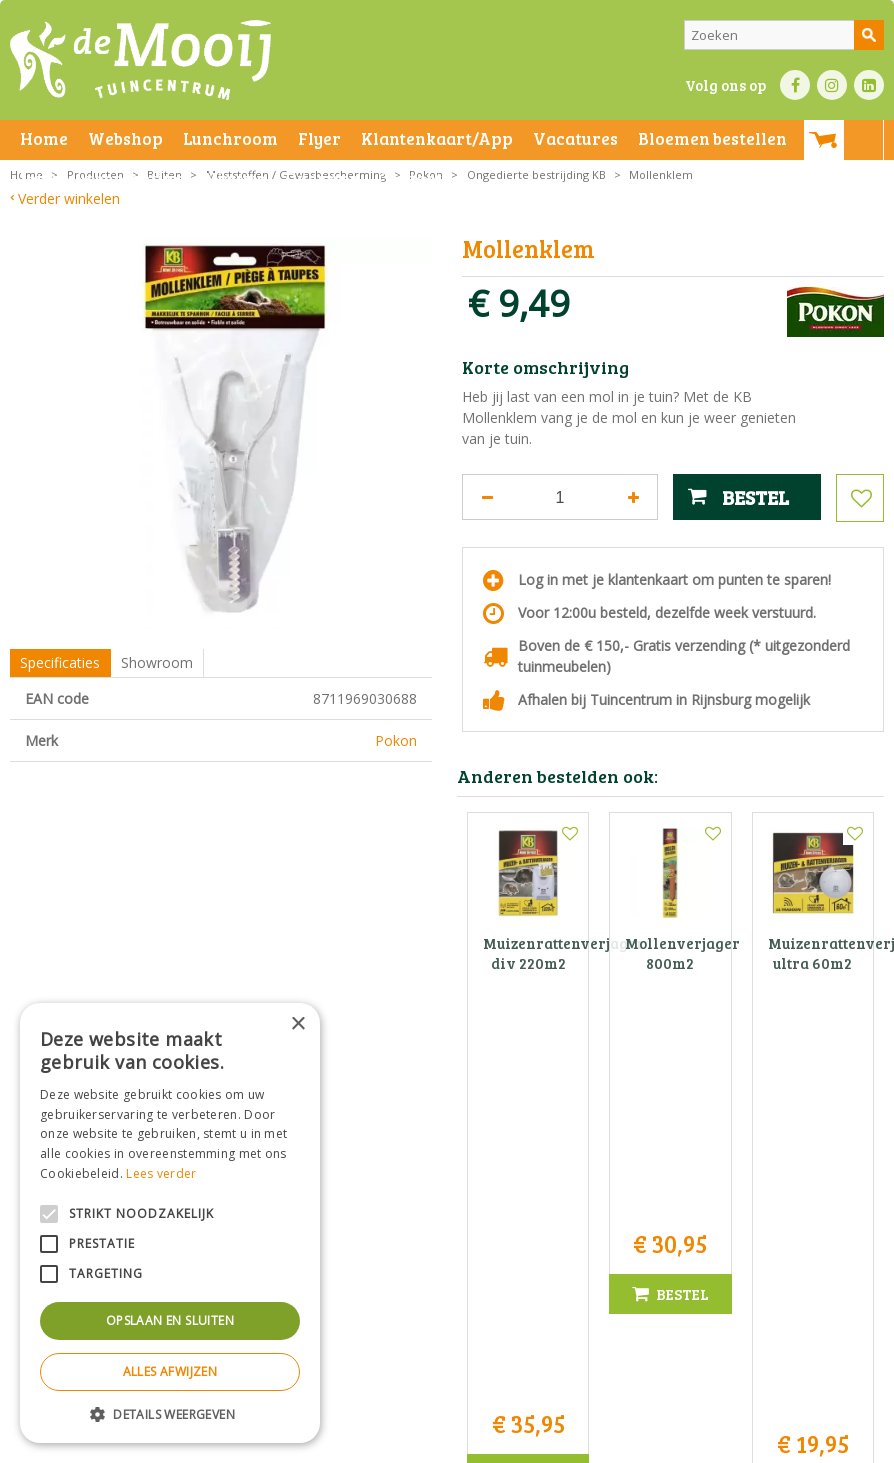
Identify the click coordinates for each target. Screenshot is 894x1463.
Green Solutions (570, 1442)
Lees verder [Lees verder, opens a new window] (161, 1173)
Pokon (396, 740)
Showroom (157, 662)
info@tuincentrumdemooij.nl (453, 1266)
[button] (170, 1413)
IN (832, 85)
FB (795, 85)
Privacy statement (344, 1442)
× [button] (297, 1024)
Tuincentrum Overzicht (690, 1442)
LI (869, 85)
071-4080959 (453, 1245)
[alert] (170, 1223)
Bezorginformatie (451, 1442)
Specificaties (60, 662)
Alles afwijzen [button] (170, 1371)
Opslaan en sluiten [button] (170, 1320)
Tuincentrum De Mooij (447, 1182)
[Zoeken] (784, 35)
